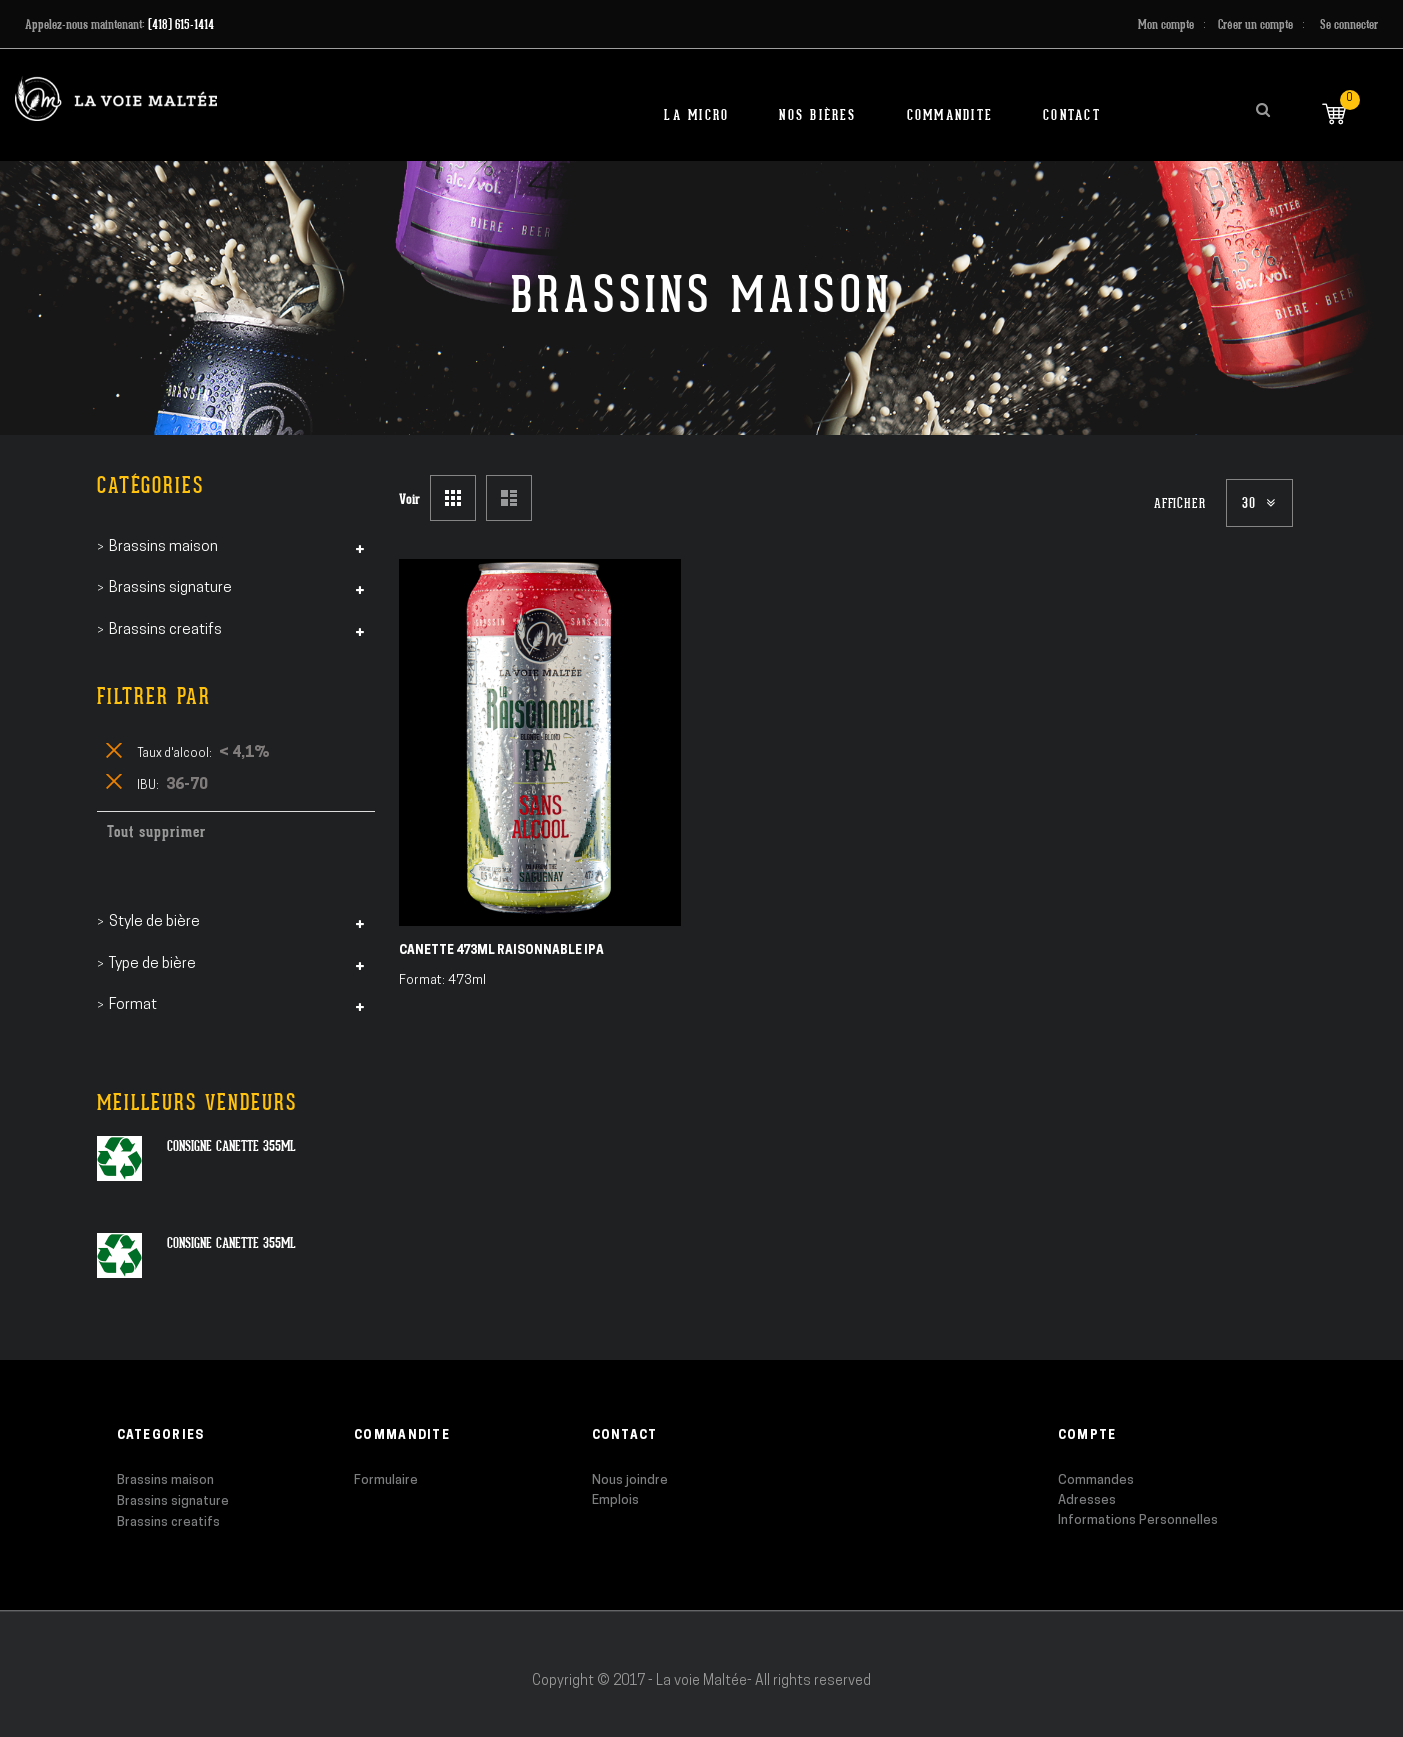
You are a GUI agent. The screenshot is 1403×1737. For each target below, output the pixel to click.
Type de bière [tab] (152, 964)
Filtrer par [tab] (154, 696)
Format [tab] (133, 1005)
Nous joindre (630, 1480)
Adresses (1087, 1500)
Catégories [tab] (150, 485)
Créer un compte (1255, 24)
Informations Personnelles (1138, 1520)
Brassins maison (165, 1480)
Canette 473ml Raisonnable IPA (501, 951)
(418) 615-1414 (181, 24)
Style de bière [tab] (154, 922)
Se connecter (1349, 24)
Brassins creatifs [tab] (165, 630)
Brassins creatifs (168, 1522)
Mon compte (1166, 24)
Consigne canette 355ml (231, 1146)
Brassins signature (173, 1501)
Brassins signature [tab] (170, 588)
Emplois (615, 1500)
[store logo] (116, 98)
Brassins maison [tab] (163, 547)
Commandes (1096, 1480)
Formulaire (386, 1480)
